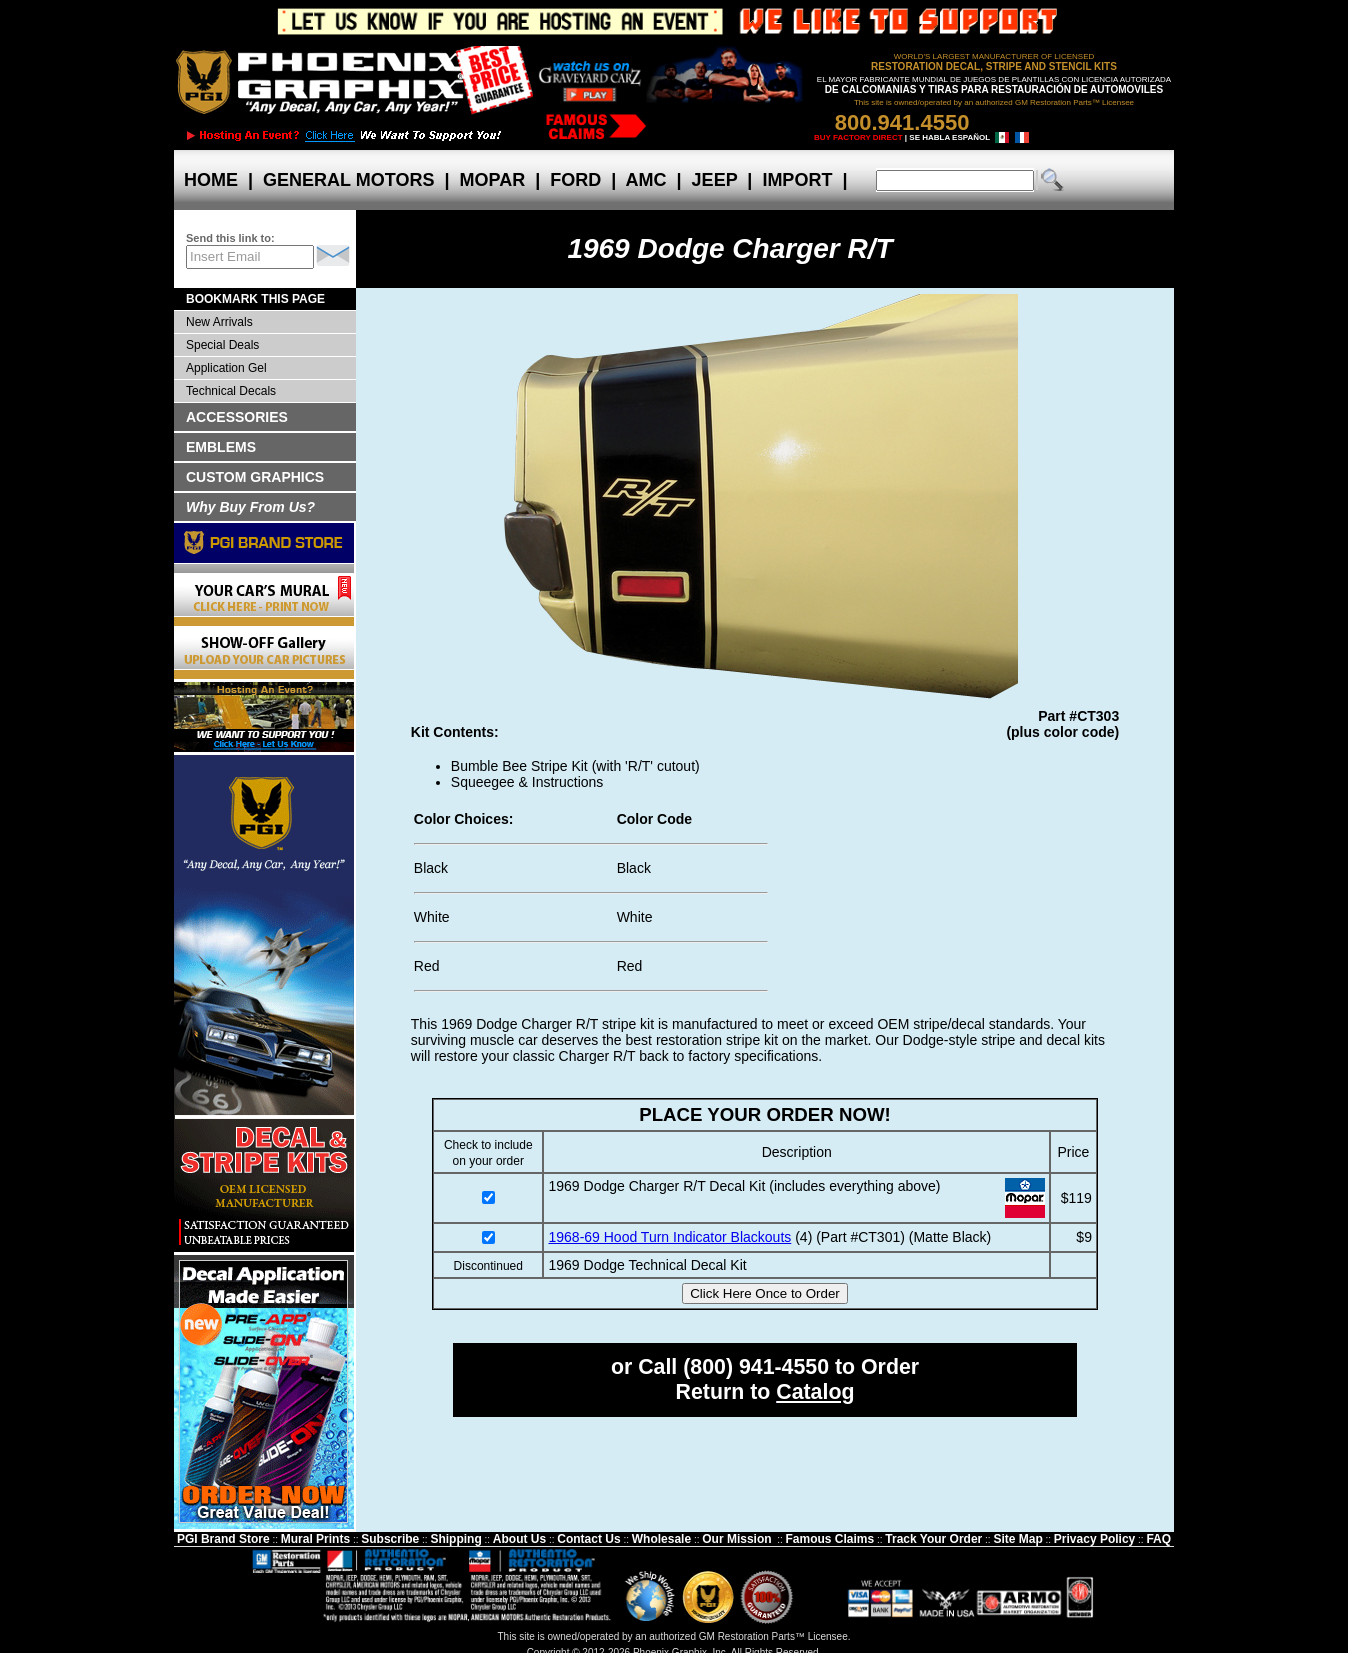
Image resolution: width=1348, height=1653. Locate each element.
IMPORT (797, 180)
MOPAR (492, 180)
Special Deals (222, 345)
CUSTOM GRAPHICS (255, 477)
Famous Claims (830, 1539)
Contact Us (588, 1539)
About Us (519, 1539)
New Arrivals (219, 322)
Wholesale (661, 1539)
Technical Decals (231, 391)
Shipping (455, 1539)
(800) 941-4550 (756, 1367)
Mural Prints (315, 1539)
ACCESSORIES (237, 417)
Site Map (1017, 1539)
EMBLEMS (221, 447)
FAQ (1158, 1539)
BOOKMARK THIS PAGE (255, 299)
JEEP (715, 180)
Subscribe (390, 1539)
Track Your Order (933, 1539)
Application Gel (226, 368)
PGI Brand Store (223, 1539)
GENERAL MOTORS (348, 180)
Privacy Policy (1094, 1539)
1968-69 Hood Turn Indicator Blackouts (669, 1237)
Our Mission (736, 1539)
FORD (575, 180)
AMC (646, 180)
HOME (211, 180)
